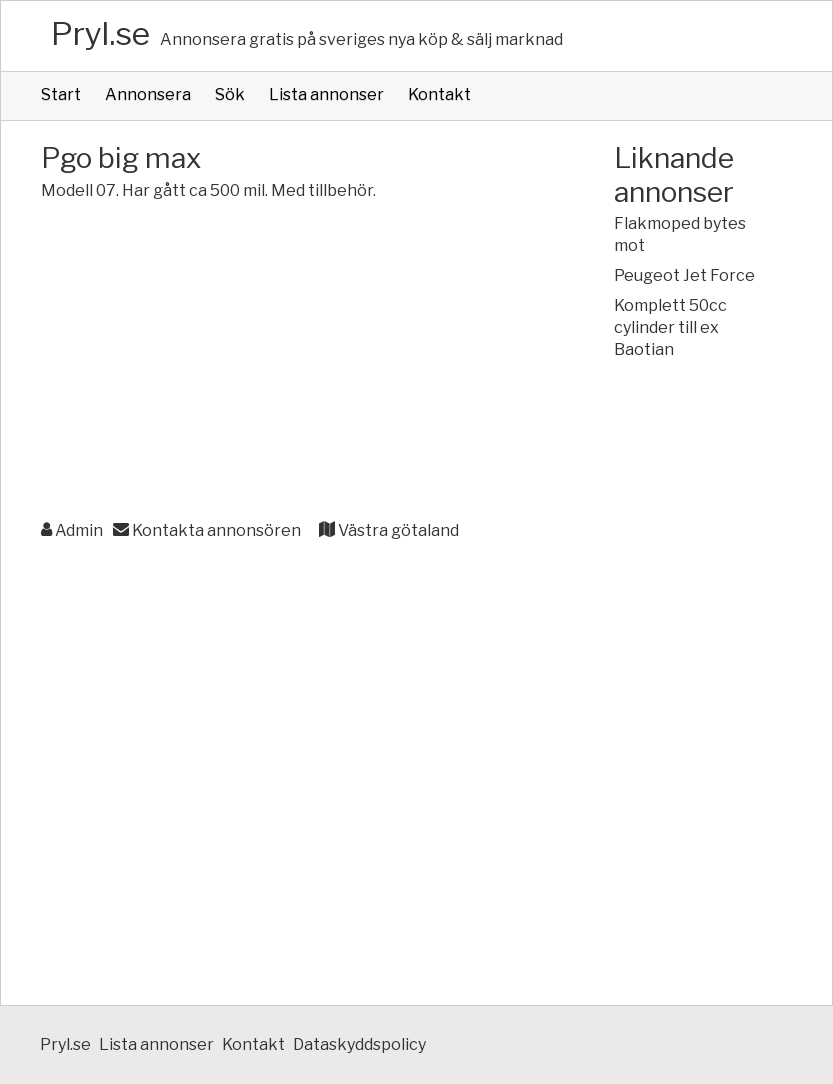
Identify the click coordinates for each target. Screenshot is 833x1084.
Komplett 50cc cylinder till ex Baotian (670, 327)
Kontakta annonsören (207, 530)
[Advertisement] (287, 362)
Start (61, 94)
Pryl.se (100, 33)
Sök (230, 94)
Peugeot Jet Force (684, 275)
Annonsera (148, 94)
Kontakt (439, 94)
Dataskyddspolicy (359, 1044)
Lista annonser (326, 94)
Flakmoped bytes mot (680, 234)
